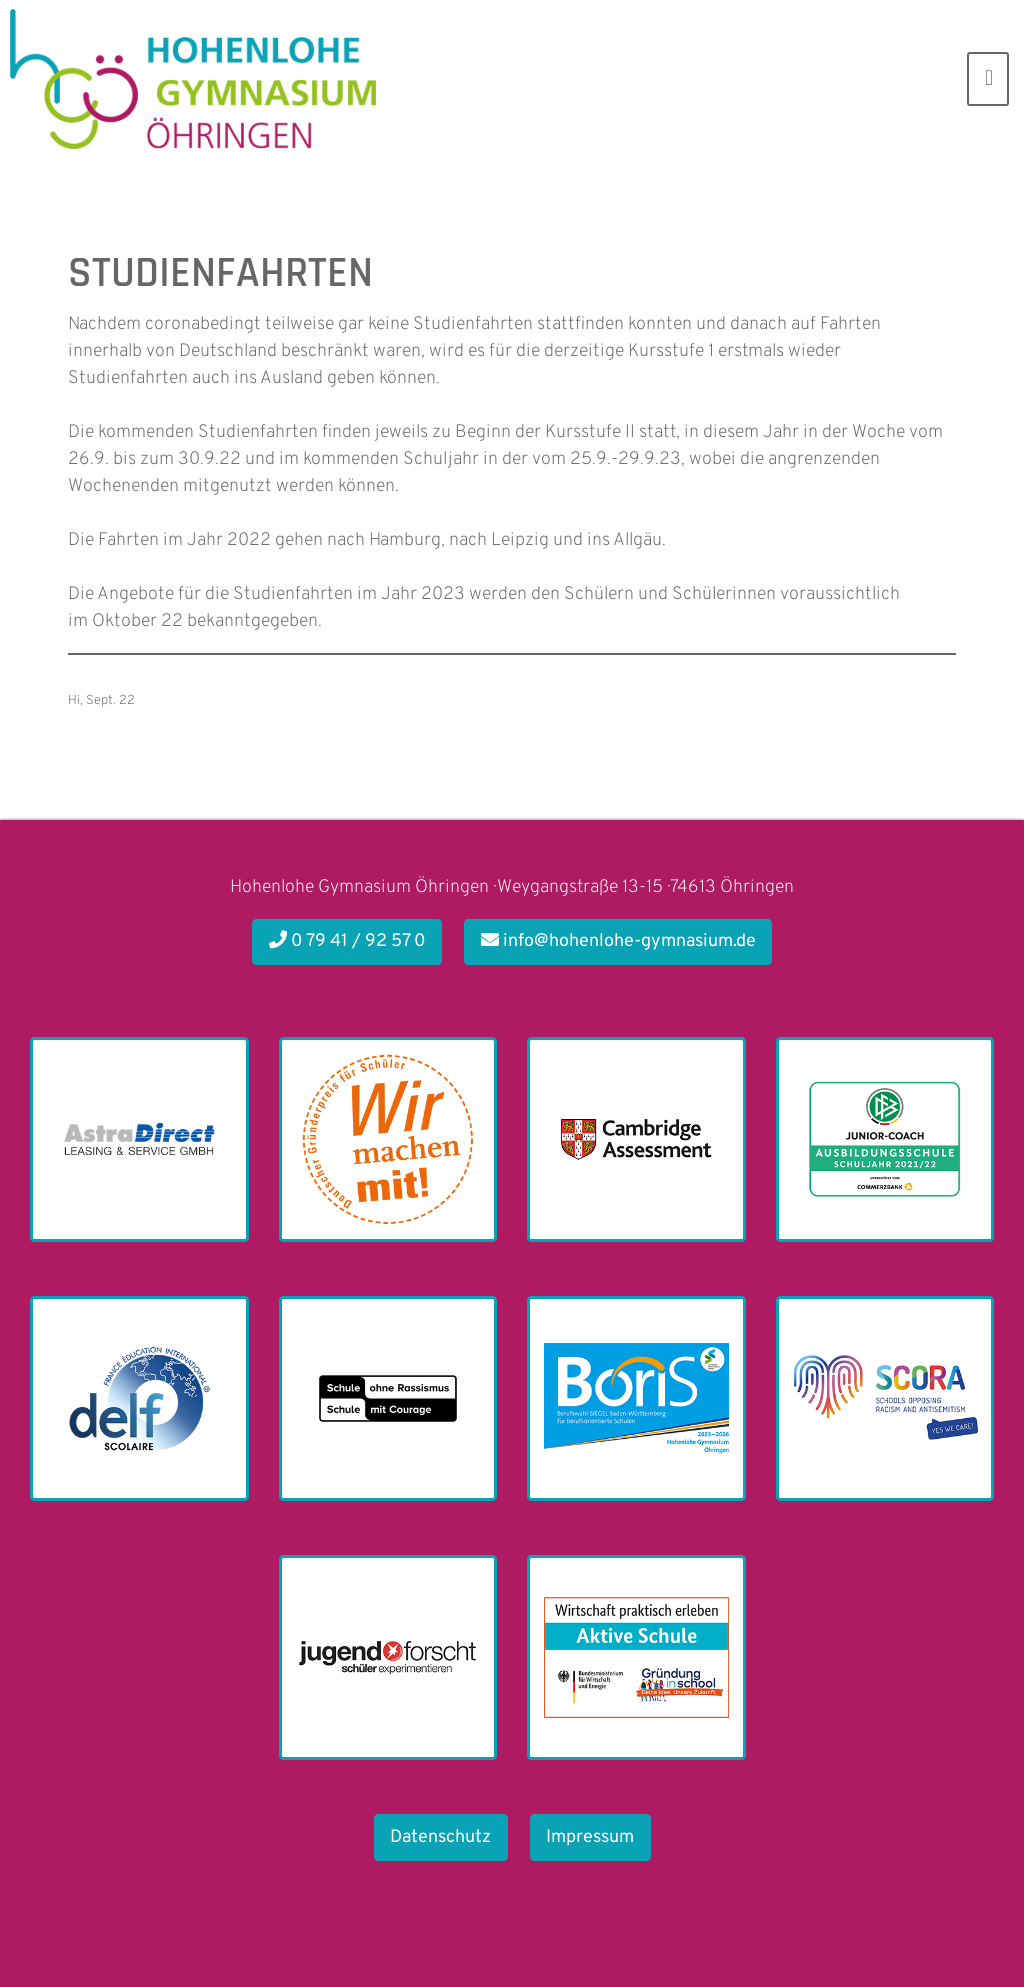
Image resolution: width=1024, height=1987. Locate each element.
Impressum (590, 1837)
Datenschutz (440, 1837)
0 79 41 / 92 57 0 (347, 941)
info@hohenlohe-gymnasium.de (618, 941)
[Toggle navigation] (988, 79)
